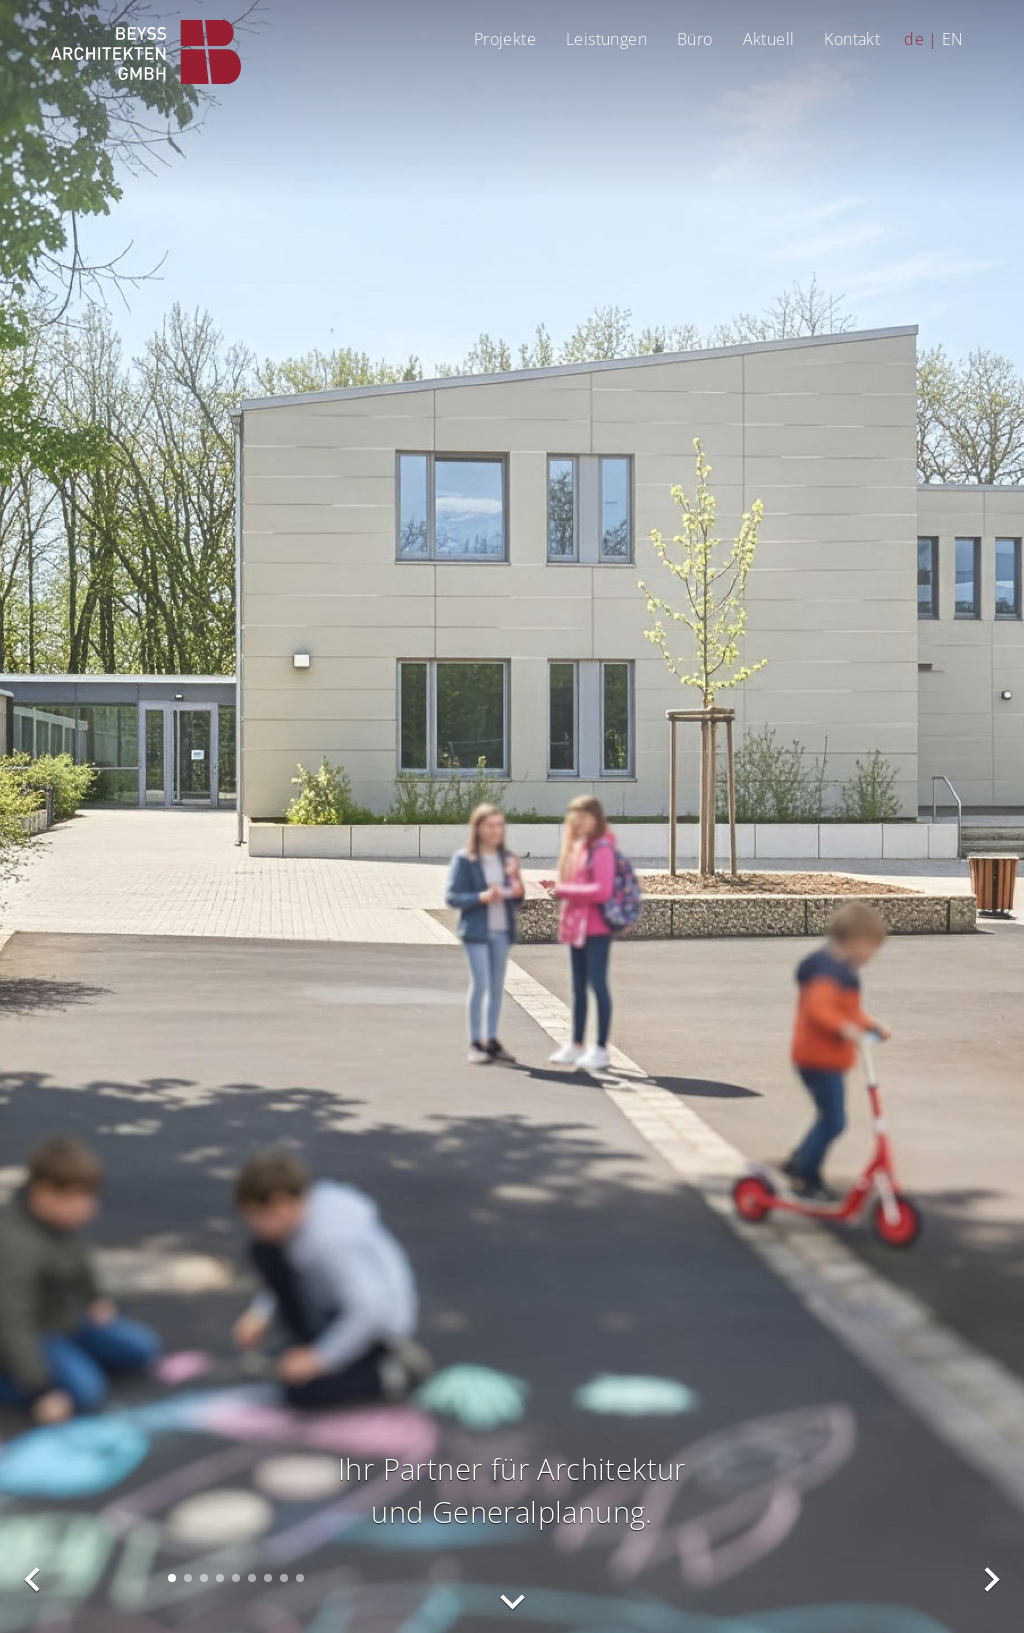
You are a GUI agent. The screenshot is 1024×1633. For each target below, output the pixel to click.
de (914, 38)
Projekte (505, 38)
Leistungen (606, 38)
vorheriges (33, 1580)
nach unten (511, 1601)
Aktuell (769, 38)
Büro (695, 38)
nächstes (991, 1580)
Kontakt (852, 38)
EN (953, 38)
